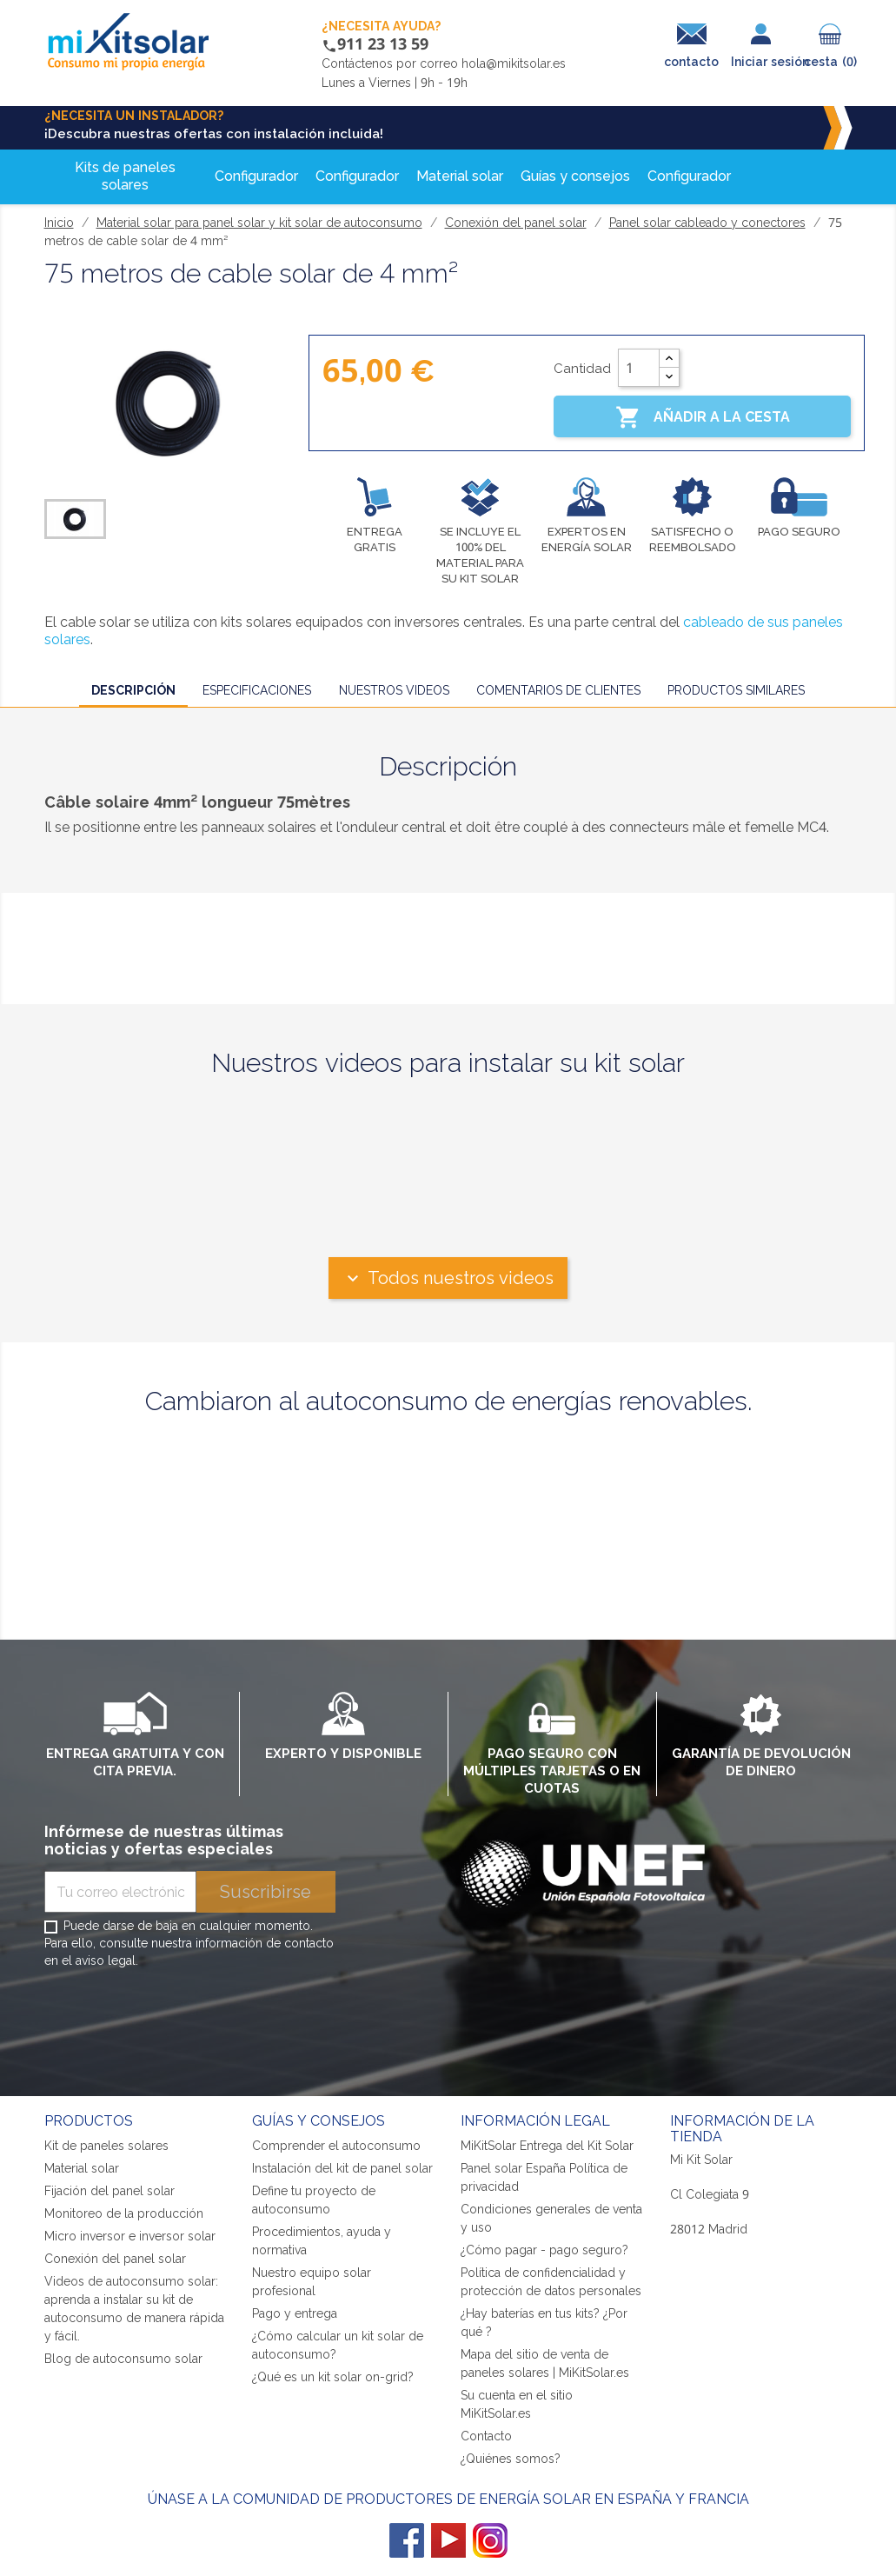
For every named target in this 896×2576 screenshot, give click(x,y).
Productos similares (736, 690)
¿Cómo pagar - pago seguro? (544, 2249)
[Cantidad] (639, 368)
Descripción (133, 690)
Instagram (490, 2540)
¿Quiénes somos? (511, 2458)
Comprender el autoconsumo (336, 2145)
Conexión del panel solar (115, 2258)
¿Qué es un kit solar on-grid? (333, 2376)
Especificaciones (256, 690)
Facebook (406, 2540)
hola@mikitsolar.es (513, 63)
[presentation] (176, 2019)
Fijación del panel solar (109, 2190)
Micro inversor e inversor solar (130, 2235)
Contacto (486, 2435)
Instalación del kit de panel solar (342, 2168)
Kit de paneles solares (106, 2145)
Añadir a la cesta (702, 417)
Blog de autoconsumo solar (123, 2358)
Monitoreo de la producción (123, 2213)
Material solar (81, 2168)
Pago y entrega (294, 2313)
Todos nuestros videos (448, 1277)
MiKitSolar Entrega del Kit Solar (547, 2145)
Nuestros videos (394, 690)
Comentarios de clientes (558, 690)
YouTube (448, 2540)
